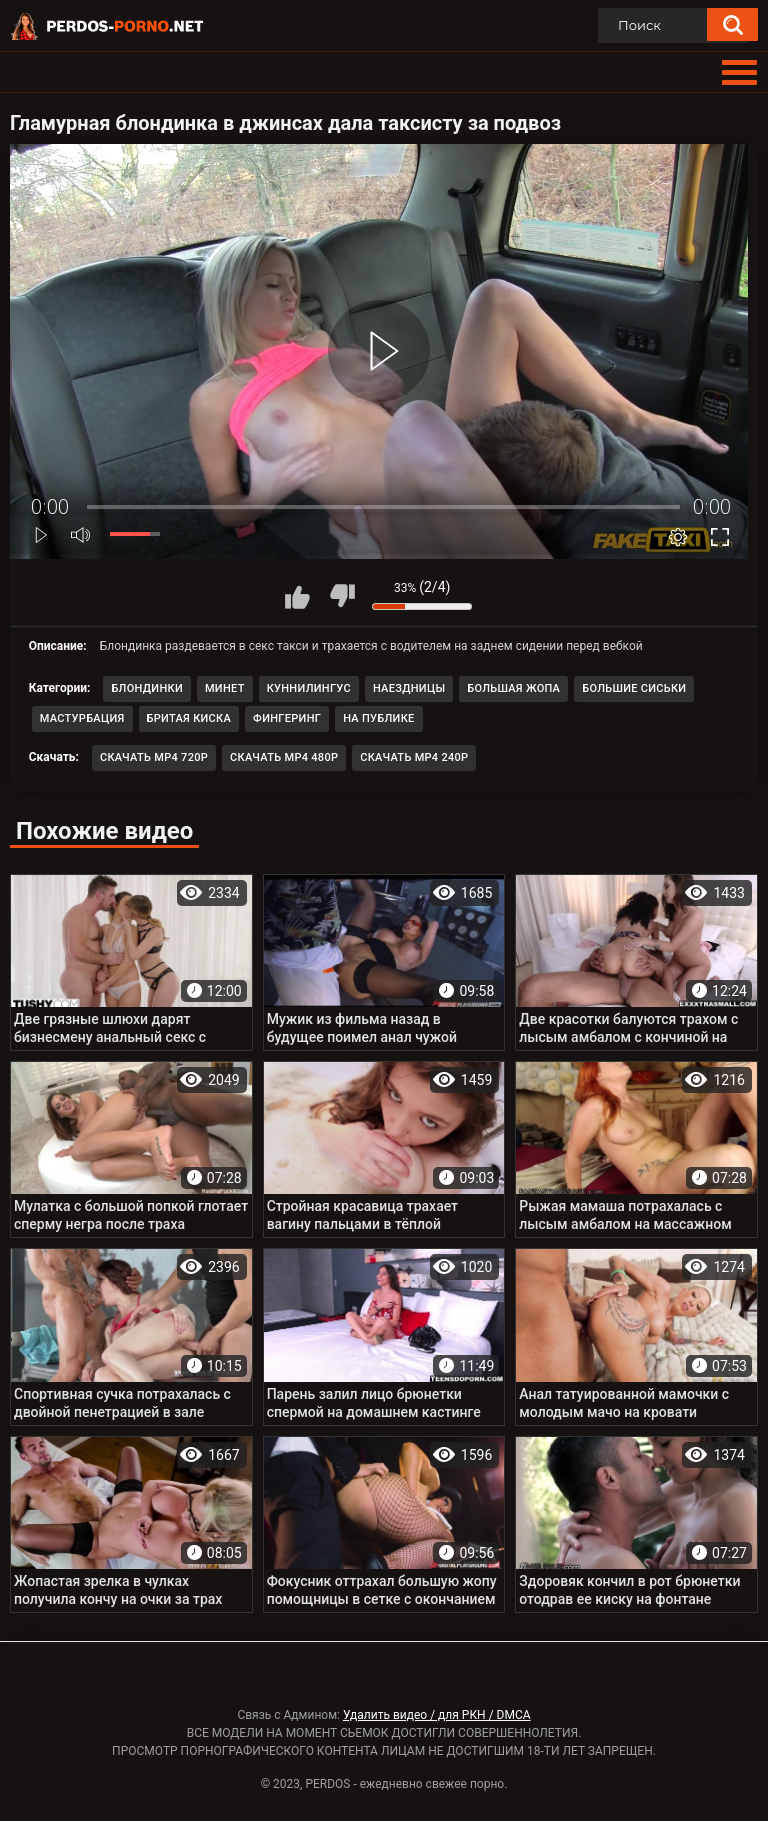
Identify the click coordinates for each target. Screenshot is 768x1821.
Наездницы (409, 688)
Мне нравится (297, 596)
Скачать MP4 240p (414, 757)
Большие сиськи (634, 688)
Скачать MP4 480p (284, 757)
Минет (225, 688)
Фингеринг (287, 718)
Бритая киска (189, 718)
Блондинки (147, 688)
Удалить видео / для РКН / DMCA (437, 1715)
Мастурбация (82, 718)
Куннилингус (309, 688)
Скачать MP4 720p (154, 757)
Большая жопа (513, 688)
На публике (378, 718)
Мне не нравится (342, 596)
